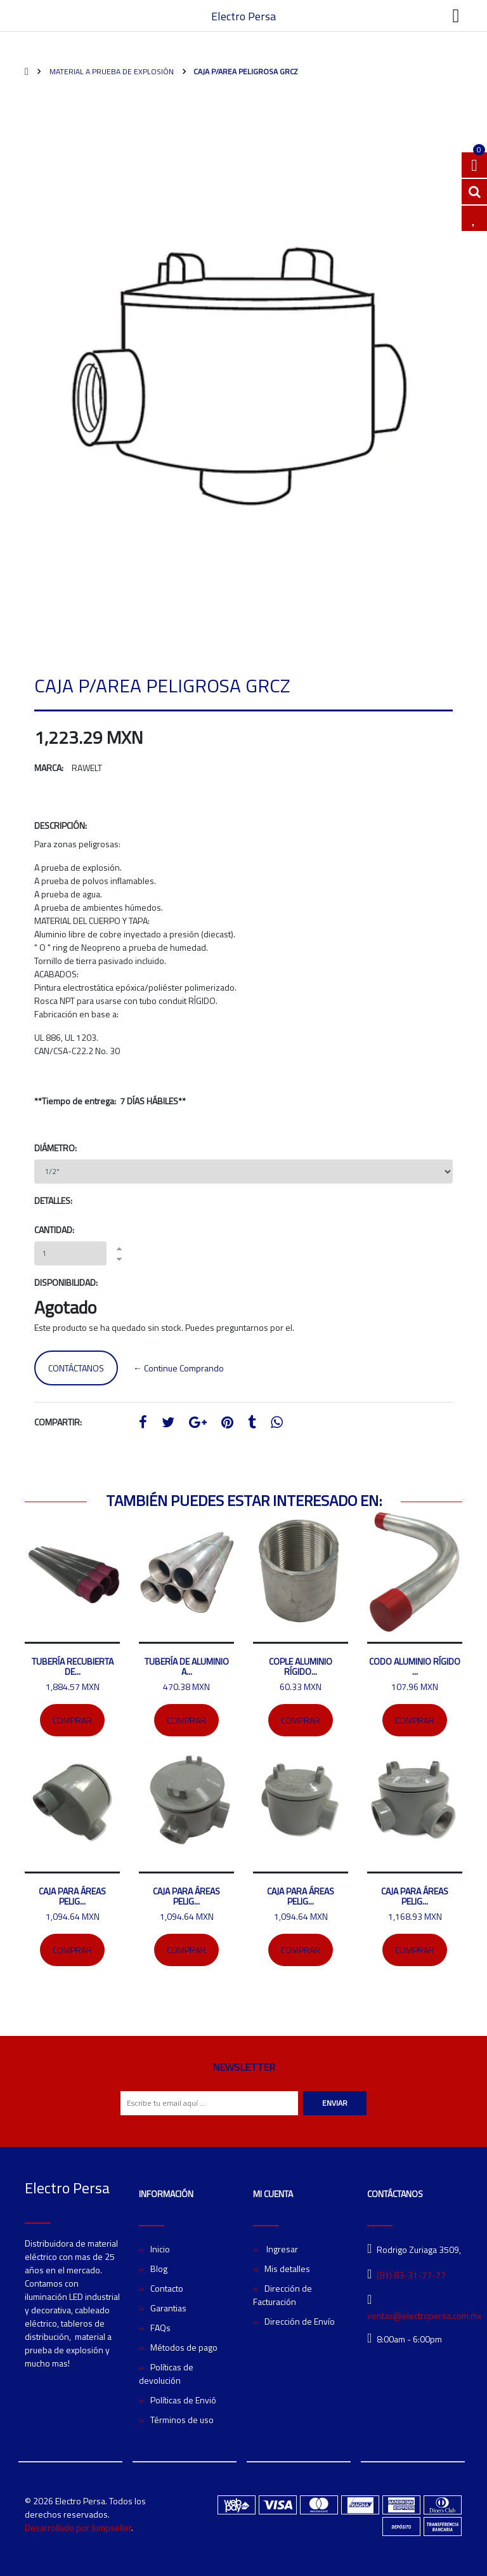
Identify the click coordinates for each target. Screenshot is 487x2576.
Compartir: (58, 1422)
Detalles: (53, 1200)
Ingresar (281, 2249)
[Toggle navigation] (456, 16)
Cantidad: (54, 1229)
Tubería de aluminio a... (187, 1666)
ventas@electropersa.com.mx (424, 2315)
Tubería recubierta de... (73, 1666)
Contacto (166, 2288)
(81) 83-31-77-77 (411, 2275)
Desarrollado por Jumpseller (78, 2527)
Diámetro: (55, 1147)
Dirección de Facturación (282, 2295)
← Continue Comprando (178, 1368)
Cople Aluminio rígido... (300, 1666)
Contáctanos (76, 1368)
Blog (158, 2268)
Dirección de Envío (299, 2321)
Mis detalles (287, 2268)
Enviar (334, 2103)
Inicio (160, 2249)
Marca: (48, 767)
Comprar (72, 1720)
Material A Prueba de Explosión (111, 71)
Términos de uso (182, 2419)
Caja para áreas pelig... (72, 1896)
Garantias (168, 2308)
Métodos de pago (184, 2347)
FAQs (160, 2327)
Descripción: (60, 825)
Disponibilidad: (66, 1282)
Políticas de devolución (166, 2373)
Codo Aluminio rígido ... (414, 1666)
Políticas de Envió (183, 2400)
